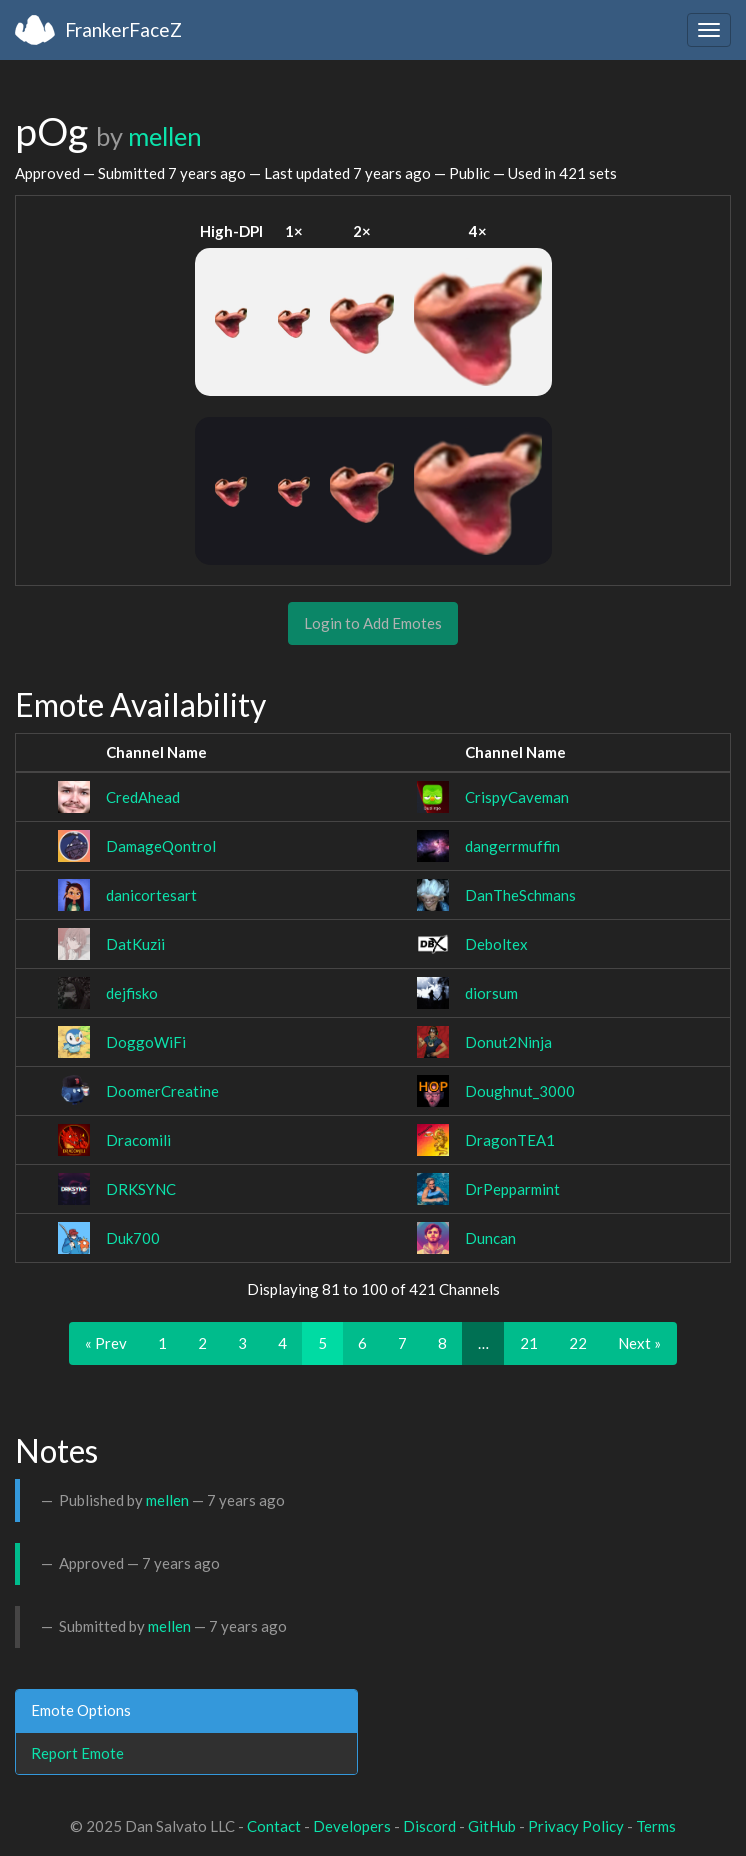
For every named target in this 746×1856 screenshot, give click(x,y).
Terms (656, 1826)
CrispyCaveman (517, 797)
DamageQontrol (161, 846)
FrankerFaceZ (123, 29)
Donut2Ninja (508, 1042)
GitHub (492, 1826)
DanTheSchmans (520, 895)
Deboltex (496, 944)
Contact (274, 1826)
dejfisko (132, 993)
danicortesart (151, 895)
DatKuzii (135, 944)
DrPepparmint (512, 1189)
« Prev (106, 1343)
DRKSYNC (141, 1189)
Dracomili (138, 1140)
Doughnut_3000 (520, 1091)
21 (529, 1343)
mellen (165, 136)
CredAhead (143, 797)
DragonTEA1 (510, 1140)
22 (578, 1343)
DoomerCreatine (162, 1091)
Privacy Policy (576, 1826)
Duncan (490, 1238)
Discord (429, 1826)
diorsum (491, 993)
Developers (352, 1826)
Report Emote (77, 1753)
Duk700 (133, 1238)
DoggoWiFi (146, 1042)
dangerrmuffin (512, 846)
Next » (639, 1343)
